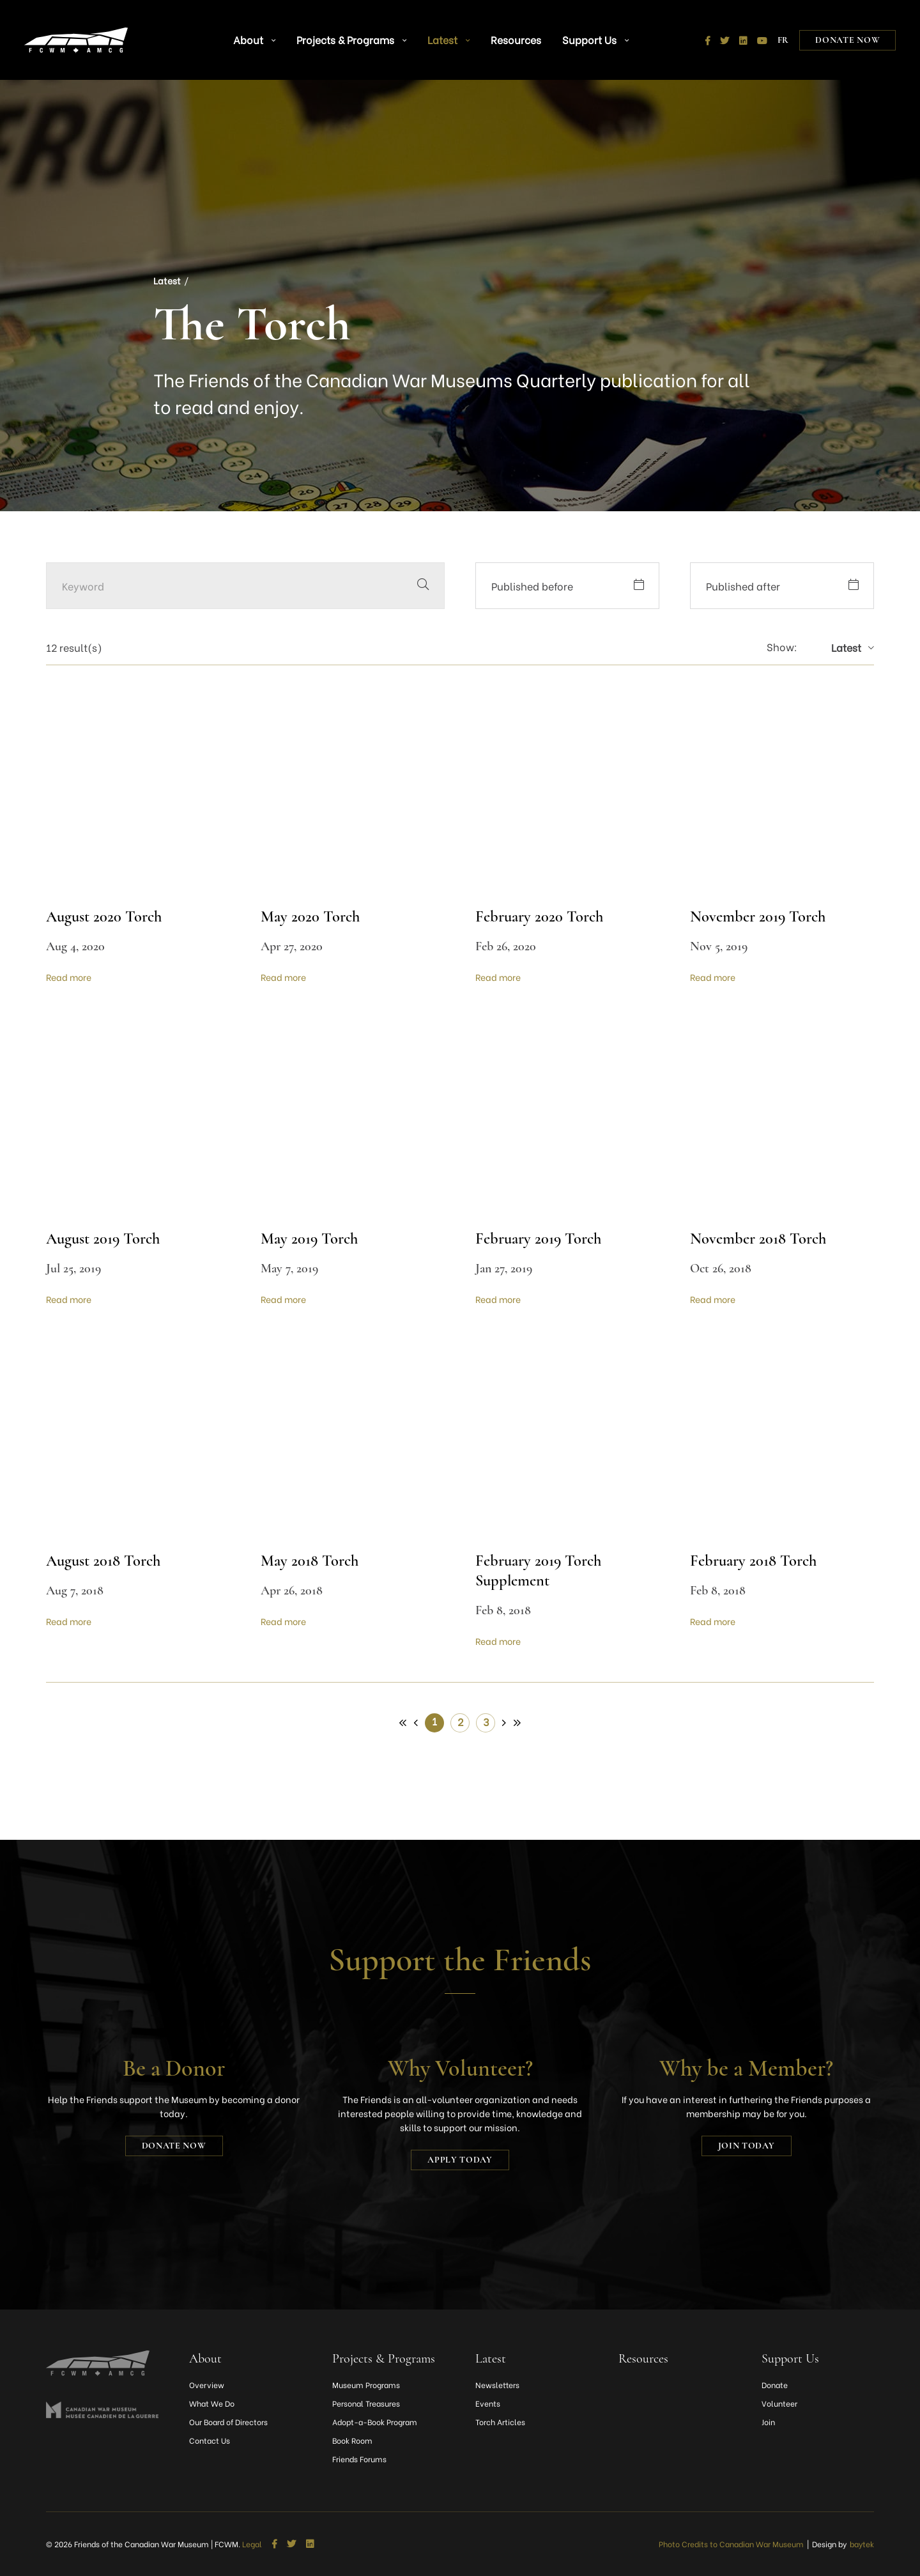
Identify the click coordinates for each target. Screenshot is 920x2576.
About (268, 32)
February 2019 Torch (542, 1238)
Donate (775, 2384)
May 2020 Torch (312, 916)
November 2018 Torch (762, 1238)
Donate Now (846, 31)
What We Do (211, 2403)
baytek (862, 2543)
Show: (782, 647)
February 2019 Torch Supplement (542, 1570)
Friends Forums (359, 2458)
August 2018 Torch (107, 1560)
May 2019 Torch (312, 1238)
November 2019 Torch (762, 916)
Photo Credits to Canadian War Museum (731, 2543)
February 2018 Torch (757, 1560)
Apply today (460, 2159)
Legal (252, 2544)
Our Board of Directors (228, 2421)
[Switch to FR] (782, 31)
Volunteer (779, 2403)
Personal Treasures (366, 2403)
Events (487, 2403)
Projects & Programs (353, 32)
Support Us (569, 32)
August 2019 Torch (107, 1238)
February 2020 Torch (542, 916)
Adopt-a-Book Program (374, 2421)
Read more (68, 976)
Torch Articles (500, 2421)
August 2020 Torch (107, 916)
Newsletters (497, 2384)
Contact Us (209, 2440)
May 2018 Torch (312, 1560)
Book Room (352, 2440)
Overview (206, 2384)
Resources (501, 32)
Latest (439, 32)
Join (768, 2421)
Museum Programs (366, 2384)
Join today (746, 2145)
